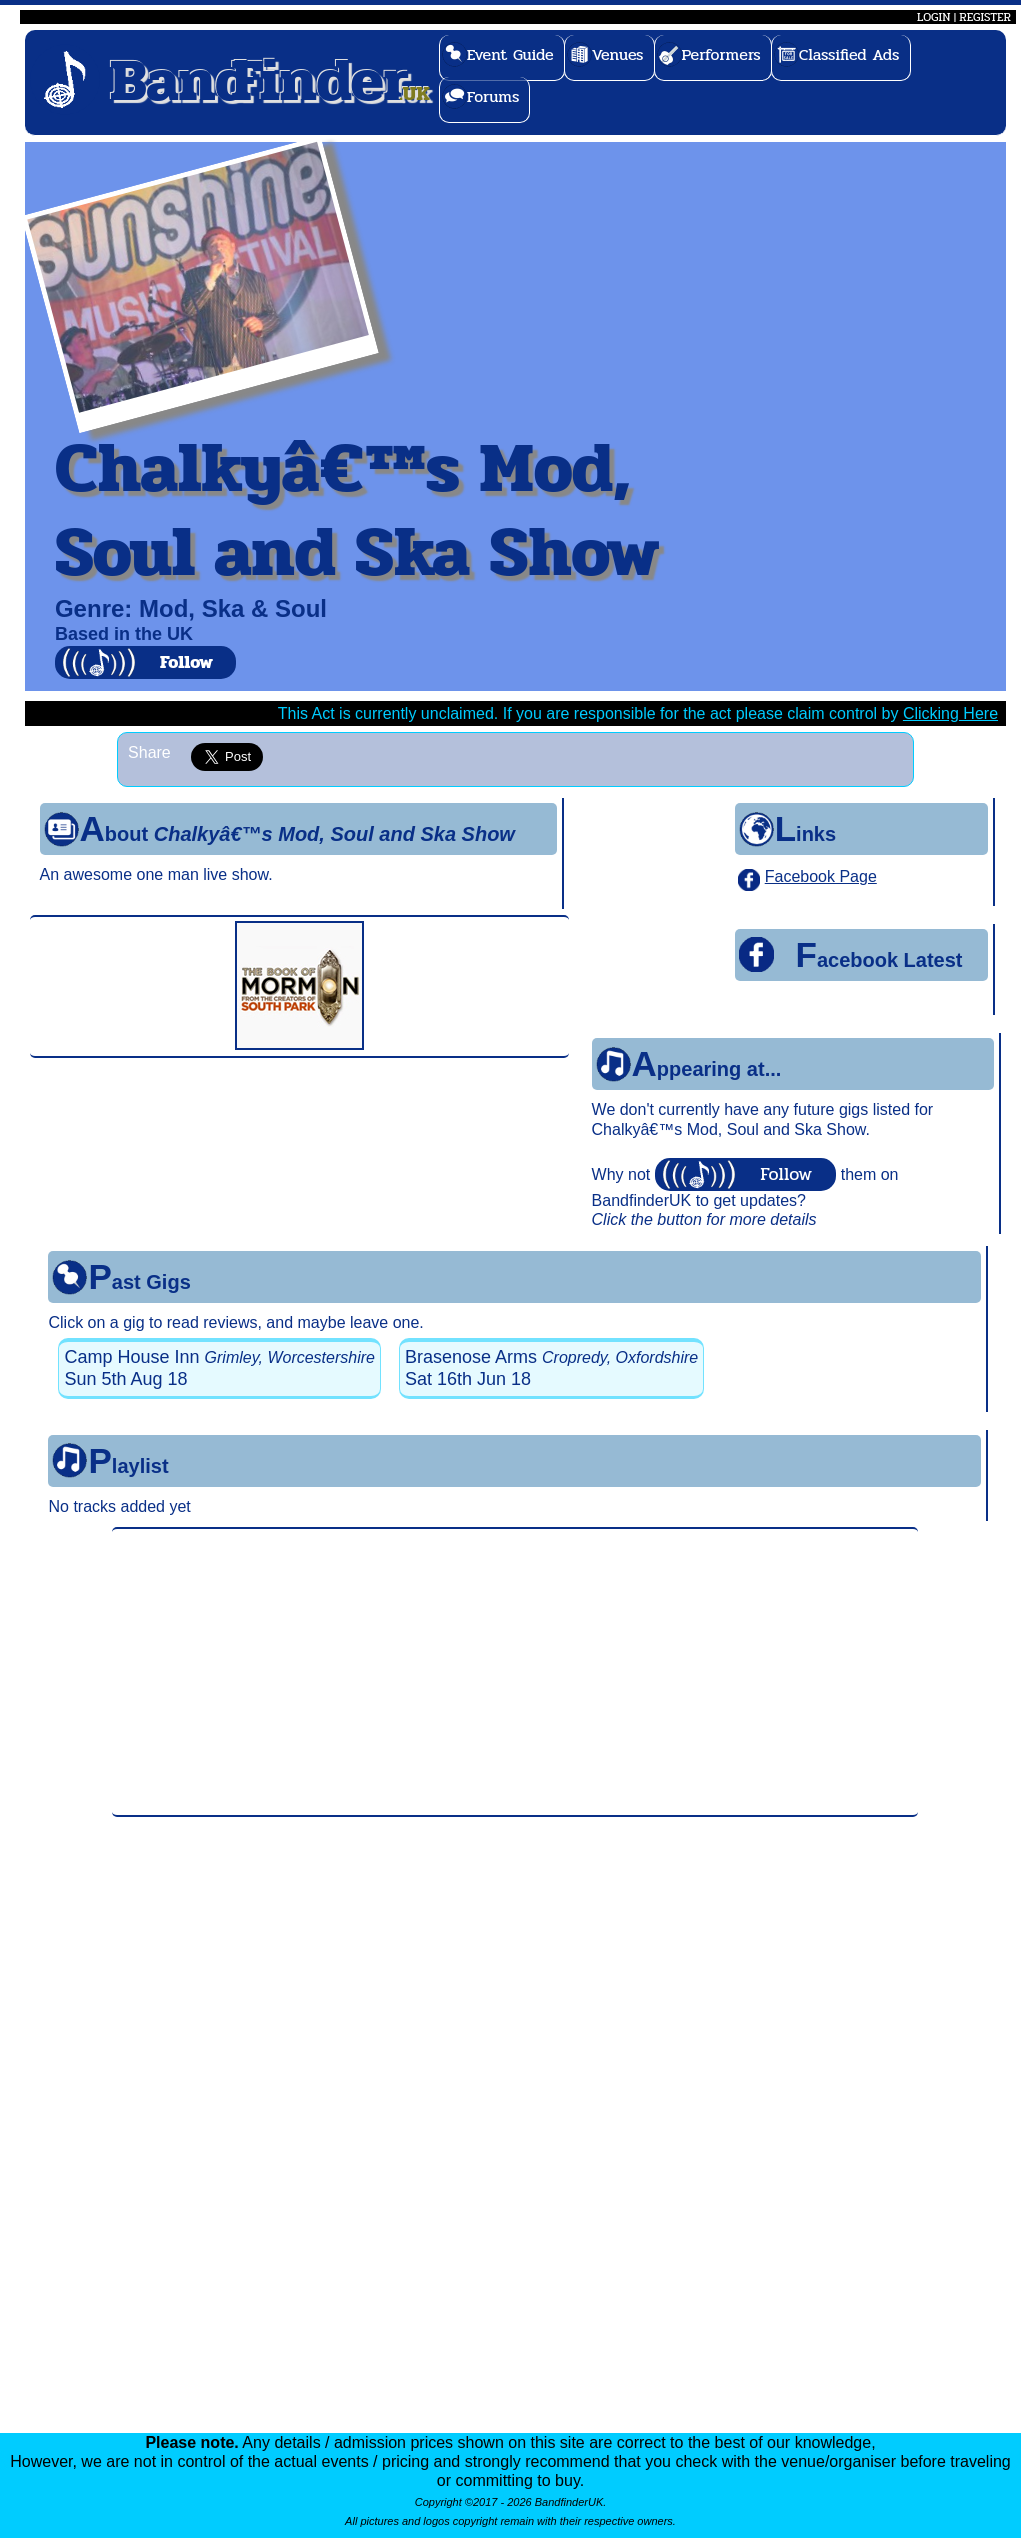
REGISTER (985, 17)
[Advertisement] (515, 1672)
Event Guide (510, 54)
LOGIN (933, 17)
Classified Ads (849, 54)
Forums (493, 96)
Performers (721, 54)
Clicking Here (950, 713)
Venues (618, 54)
